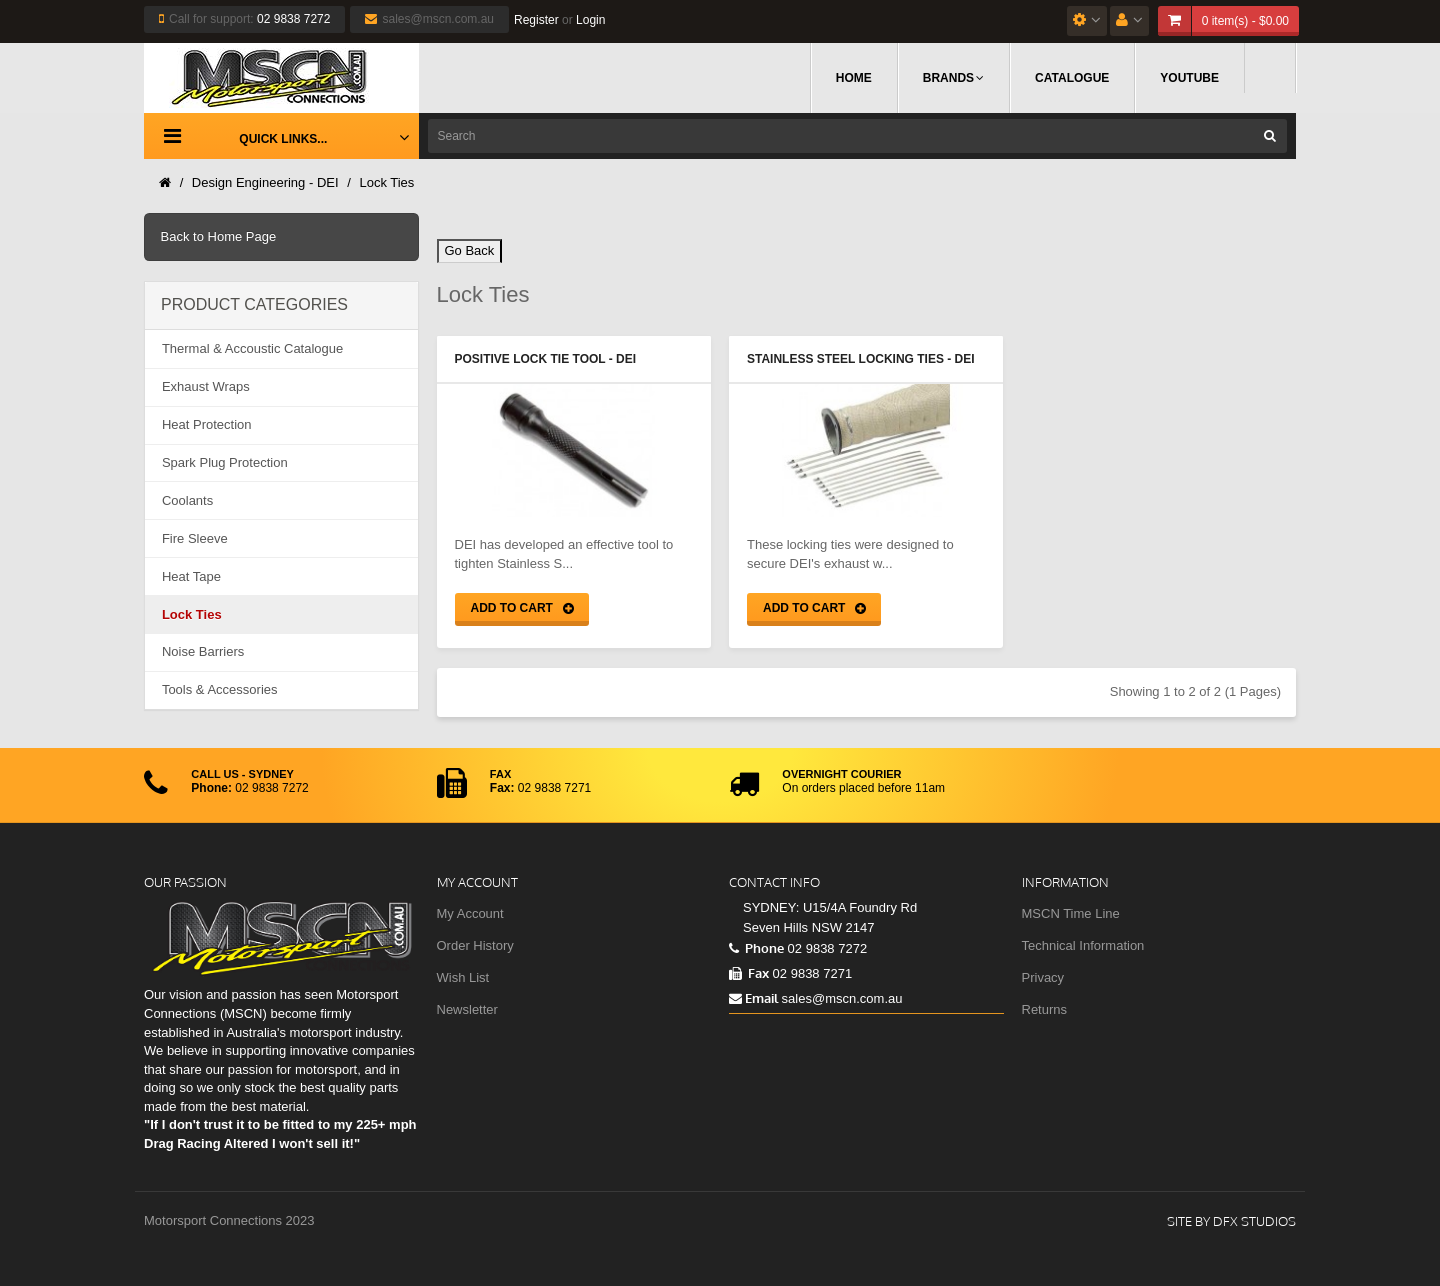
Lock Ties (386, 182)
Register (536, 20)
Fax (749, 973)
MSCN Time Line (1071, 913)
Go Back (470, 250)
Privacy (1043, 977)
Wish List (463, 977)
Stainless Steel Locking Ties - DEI (861, 359)
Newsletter (467, 1009)
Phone (756, 948)
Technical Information (1083, 945)
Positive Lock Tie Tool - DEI (546, 359)
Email (753, 998)
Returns (1045, 1009)
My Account (470, 913)
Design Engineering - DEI (265, 182)
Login (590, 20)
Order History (475, 945)
